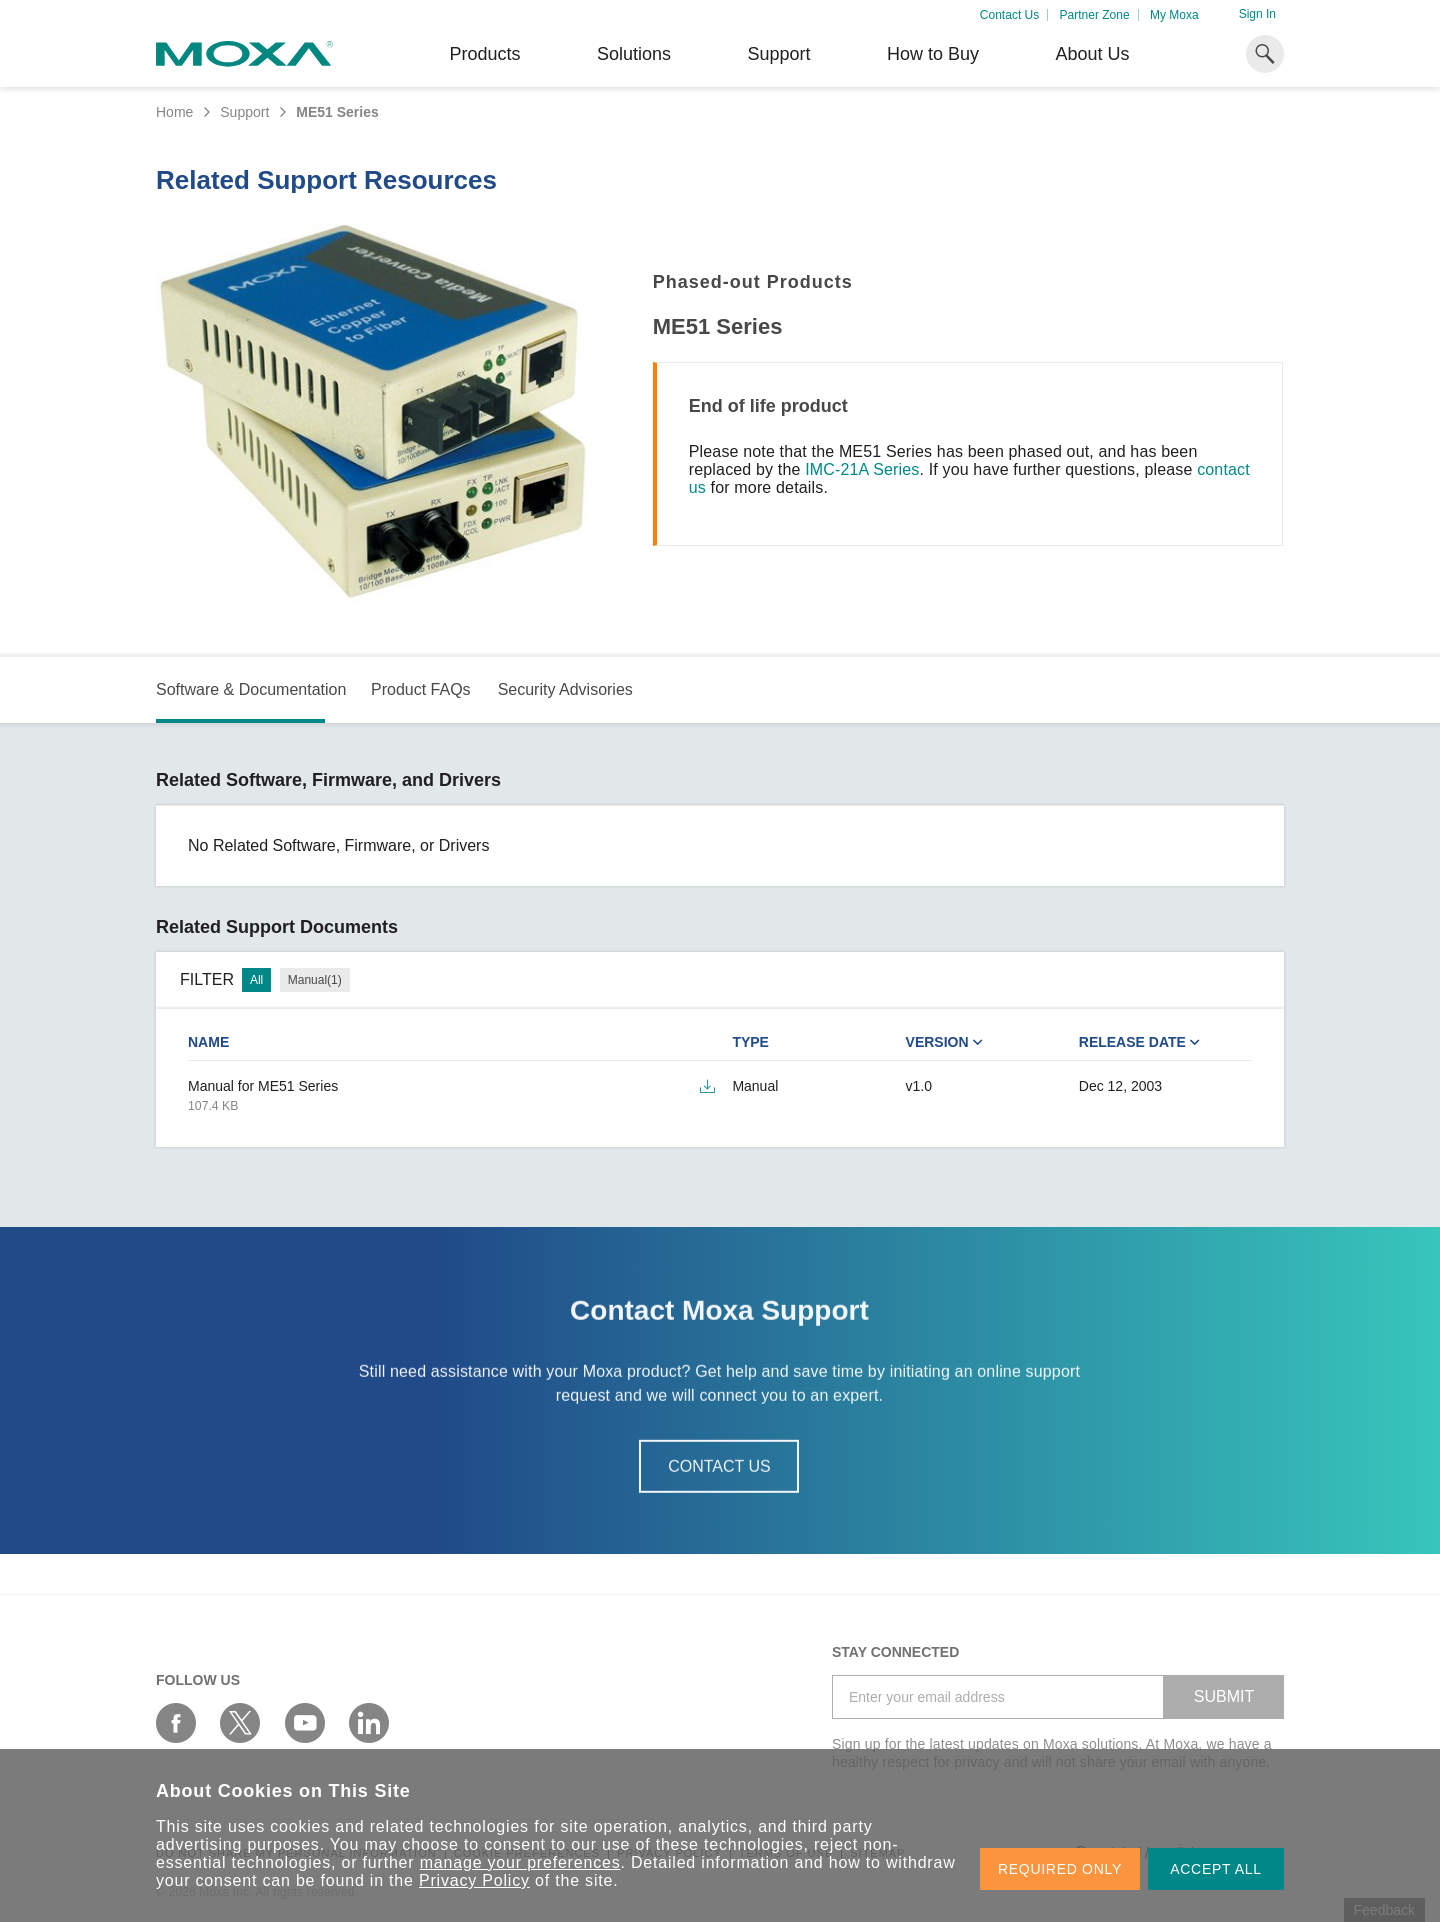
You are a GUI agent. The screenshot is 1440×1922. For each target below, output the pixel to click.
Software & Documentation (251, 689)
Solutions (634, 54)
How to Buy (933, 54)
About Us (1092, 54)
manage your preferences (520, 1862)
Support (778, 54)
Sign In (1257, 14)
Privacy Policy (474, 1880)
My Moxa (1174, 15)
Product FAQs (421, 689)
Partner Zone (1095, 15)
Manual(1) (315, 980)
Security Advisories (565, 689)
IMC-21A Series (862, 469)
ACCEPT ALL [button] (1216, 1869)
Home (174, 112)
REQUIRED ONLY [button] (1060, 1869)
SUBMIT (1224, 1696)
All (256, 980)
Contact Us (1009, 15)
